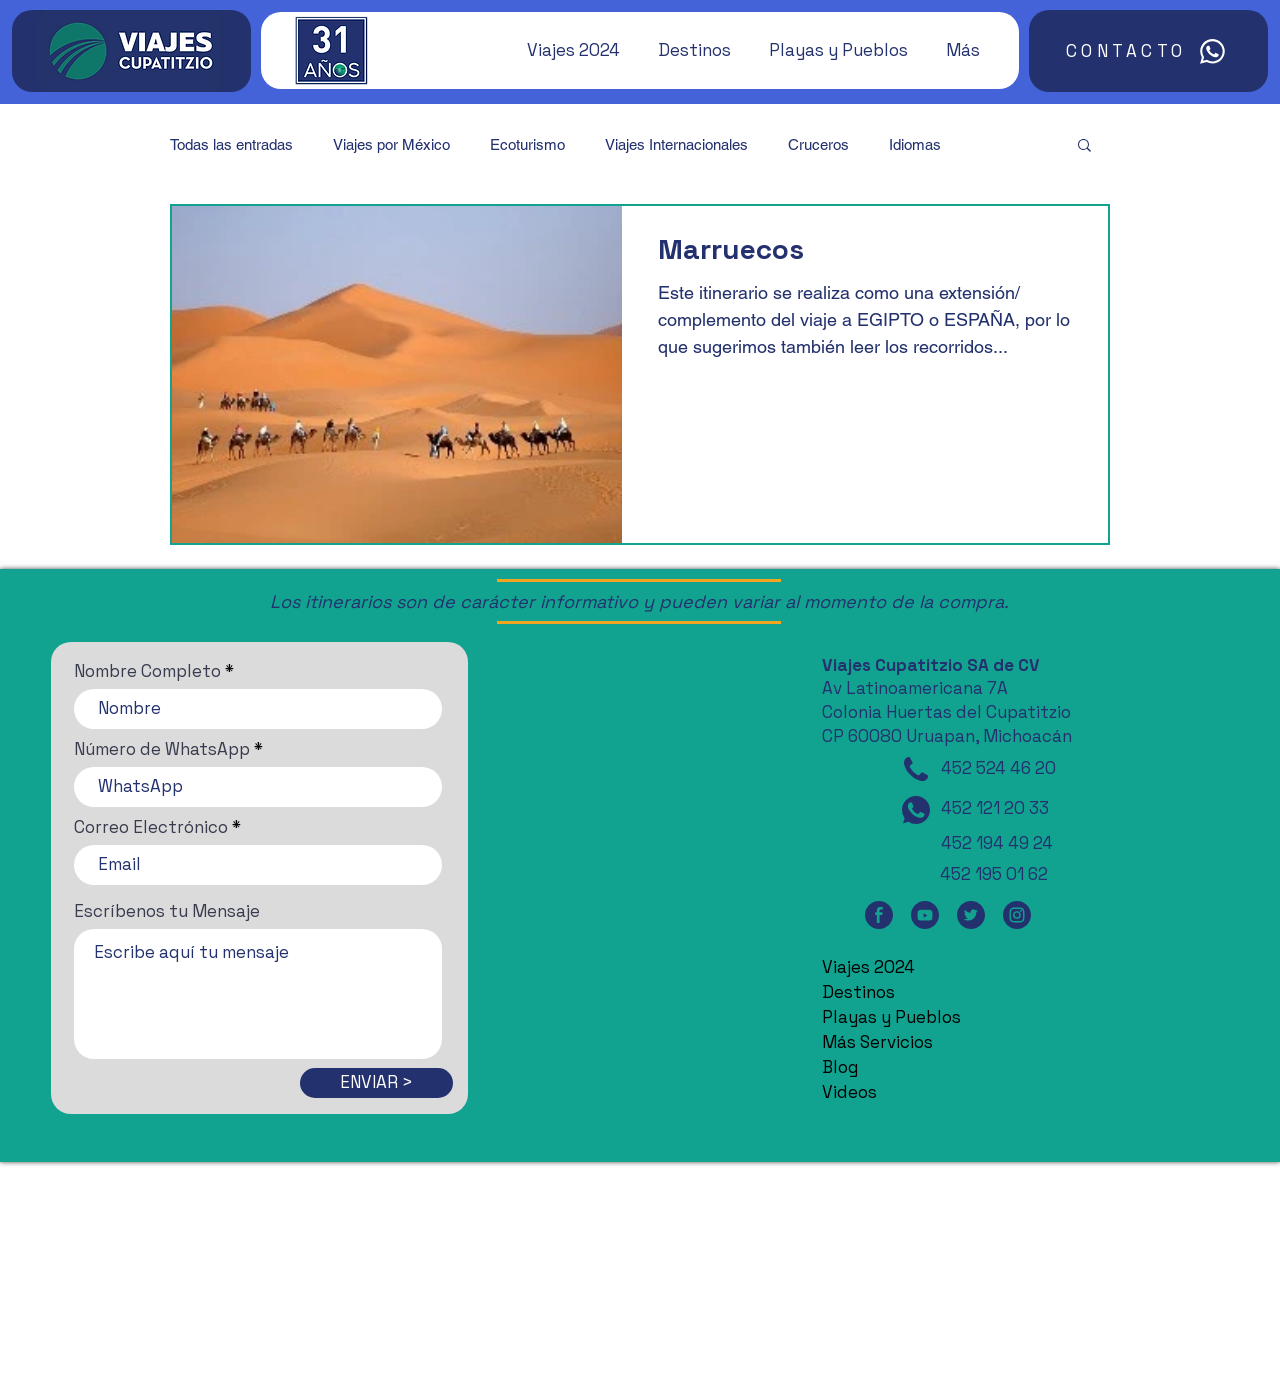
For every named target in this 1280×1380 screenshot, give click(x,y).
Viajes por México (391, 144)
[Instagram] (1017, 914)
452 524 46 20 (998, 768)
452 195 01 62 (994, 874)
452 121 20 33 (995, 808)
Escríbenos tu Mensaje (167, 911)
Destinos (858, 992)
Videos (849, 1092)
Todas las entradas (231, 144)
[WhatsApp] (916, 810)
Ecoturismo (527, 144)
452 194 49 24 (997, 843)
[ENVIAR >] (376, 1083)
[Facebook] (879, 914)
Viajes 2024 (868, 967)
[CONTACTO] (1148, 51)
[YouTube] (925, 914)
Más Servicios (877, 1042)
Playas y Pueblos (891, 1017)
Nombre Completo (147, 671)
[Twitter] (971, 914)
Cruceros (818, 144)
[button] (564, 50)
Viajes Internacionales (676, 144)
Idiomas (915, 144)
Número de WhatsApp (162, 749)
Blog (840, 1067)
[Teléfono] (916, 769)
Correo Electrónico (151, 827)
